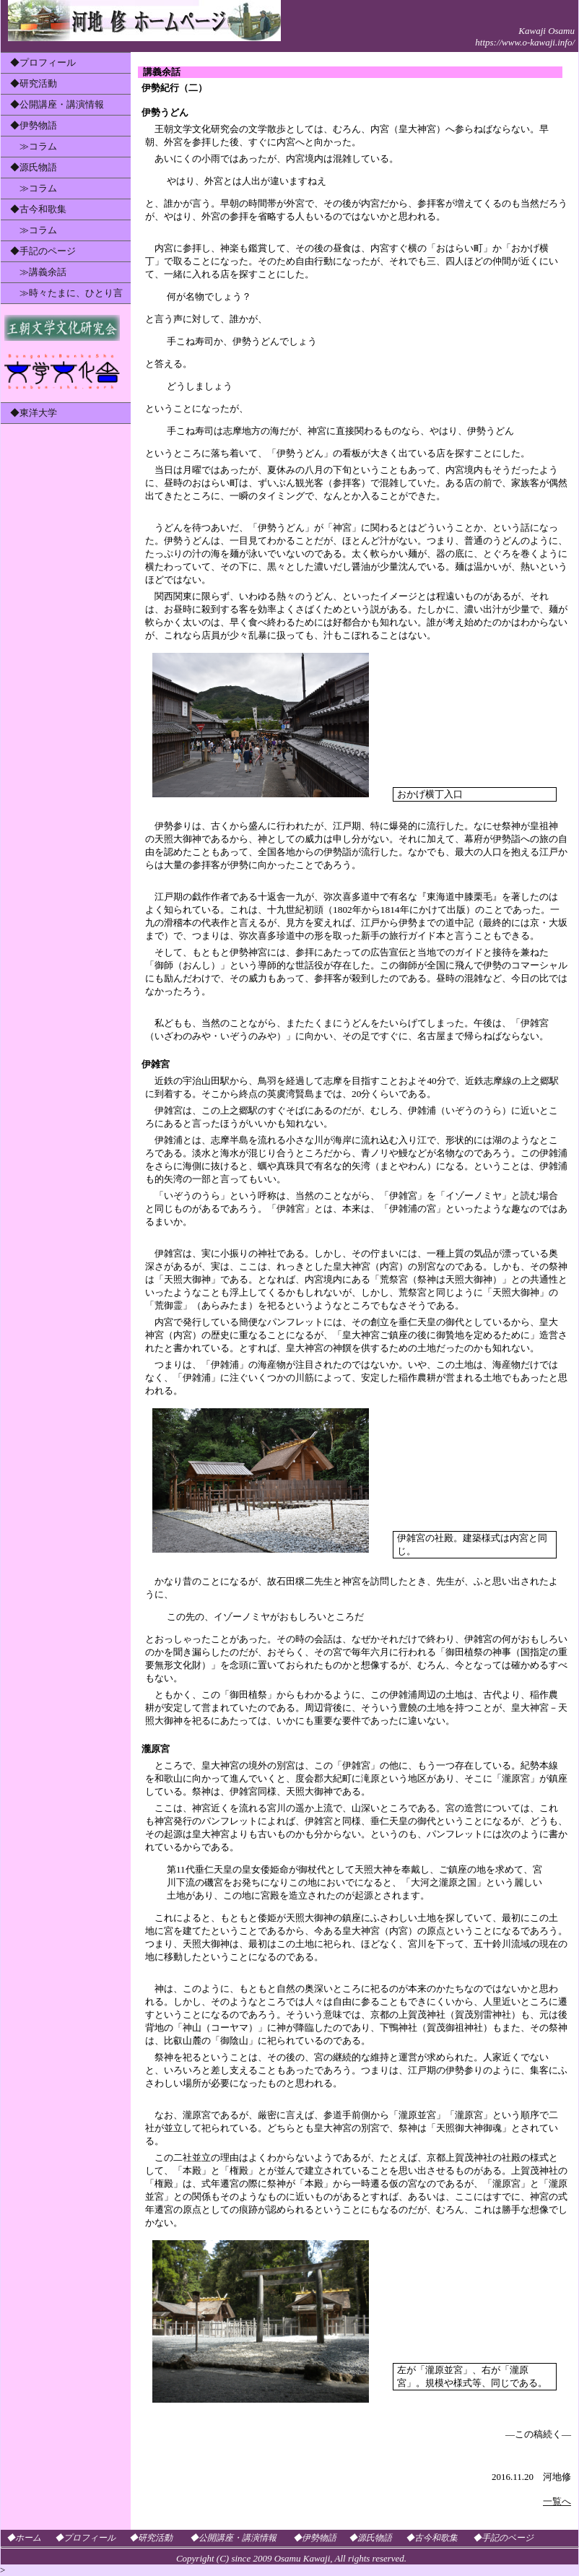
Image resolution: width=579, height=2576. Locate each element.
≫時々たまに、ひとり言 (66, 292)
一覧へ (557, 2501)
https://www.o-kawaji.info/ (525, 42)
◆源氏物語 (33, 167)
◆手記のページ (43, 251)
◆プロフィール (43, 62)
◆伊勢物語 (33, 125)
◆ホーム (23, 2538)
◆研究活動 (33, 83)
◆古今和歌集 (38, 209)
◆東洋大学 (33, 412)
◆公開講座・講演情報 (57, 104)
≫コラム (33, 146)
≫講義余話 (38, 271)
